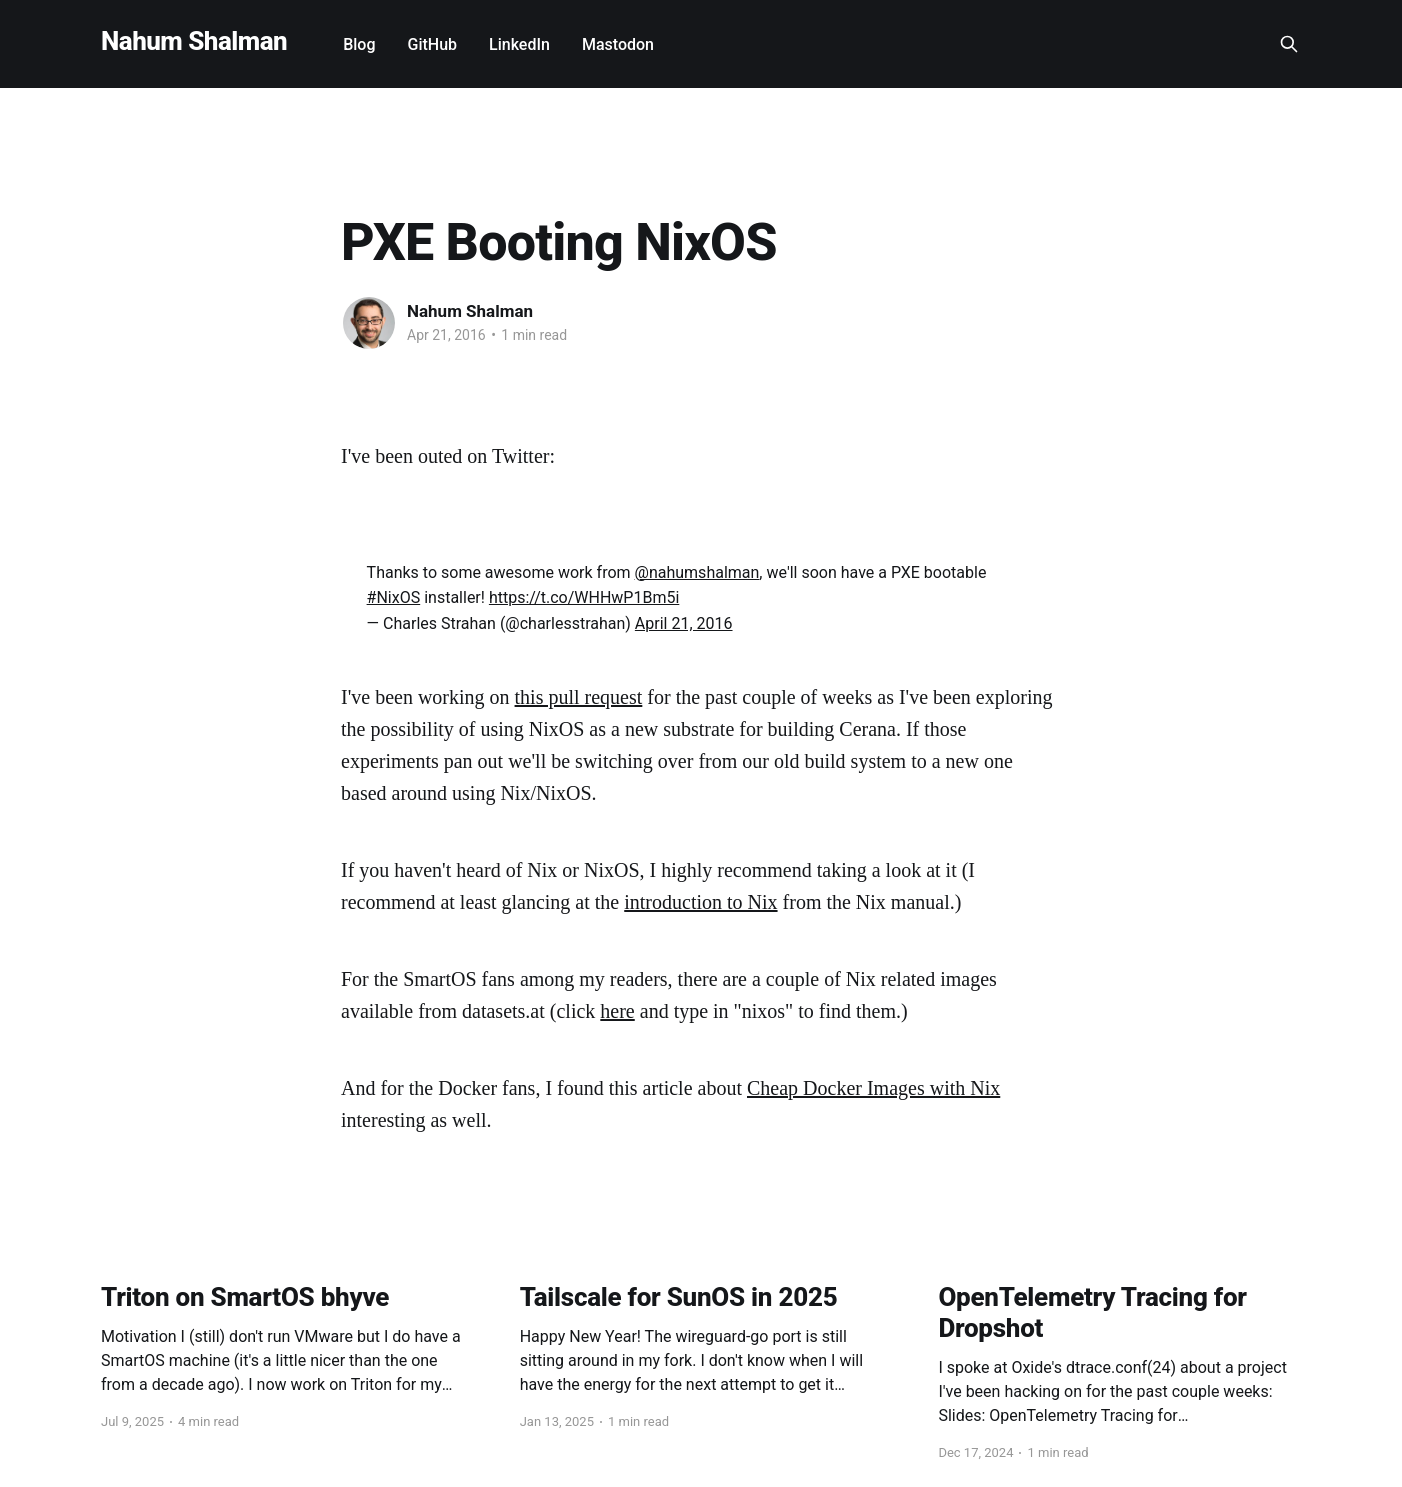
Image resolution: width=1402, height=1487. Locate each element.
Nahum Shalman (194, 41)
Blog (359, 44)
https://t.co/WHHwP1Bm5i (584, 597)
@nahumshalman (697, 572)
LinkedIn (519, 44)
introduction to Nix (700, 902)
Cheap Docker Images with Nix (873, 1088)
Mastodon (618, 44)
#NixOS (394, 597)
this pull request (579, 697)
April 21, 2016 (684, 623)
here (617, 1011)
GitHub (433, 44)
